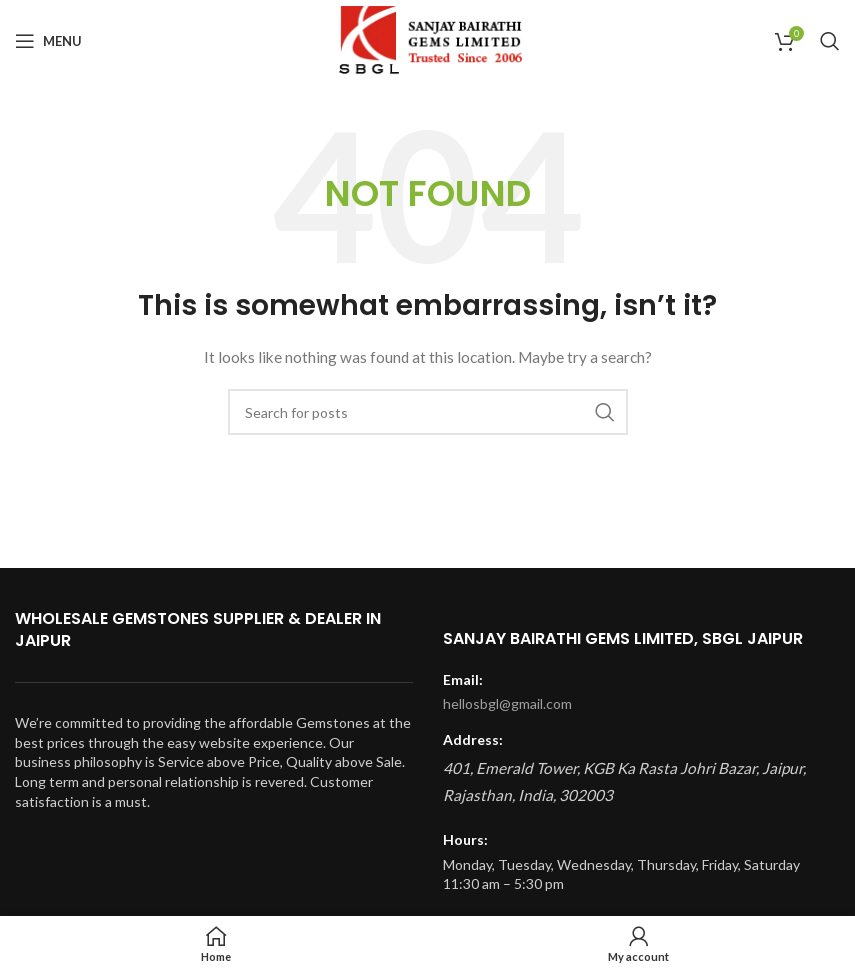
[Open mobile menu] (48, 41)
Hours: (465, 839)
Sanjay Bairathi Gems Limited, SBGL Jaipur (623, 638)
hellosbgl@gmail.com (507, 703)
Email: (463, 679)
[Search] (830, 41)
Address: (473, 739)
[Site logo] (427, 39)
